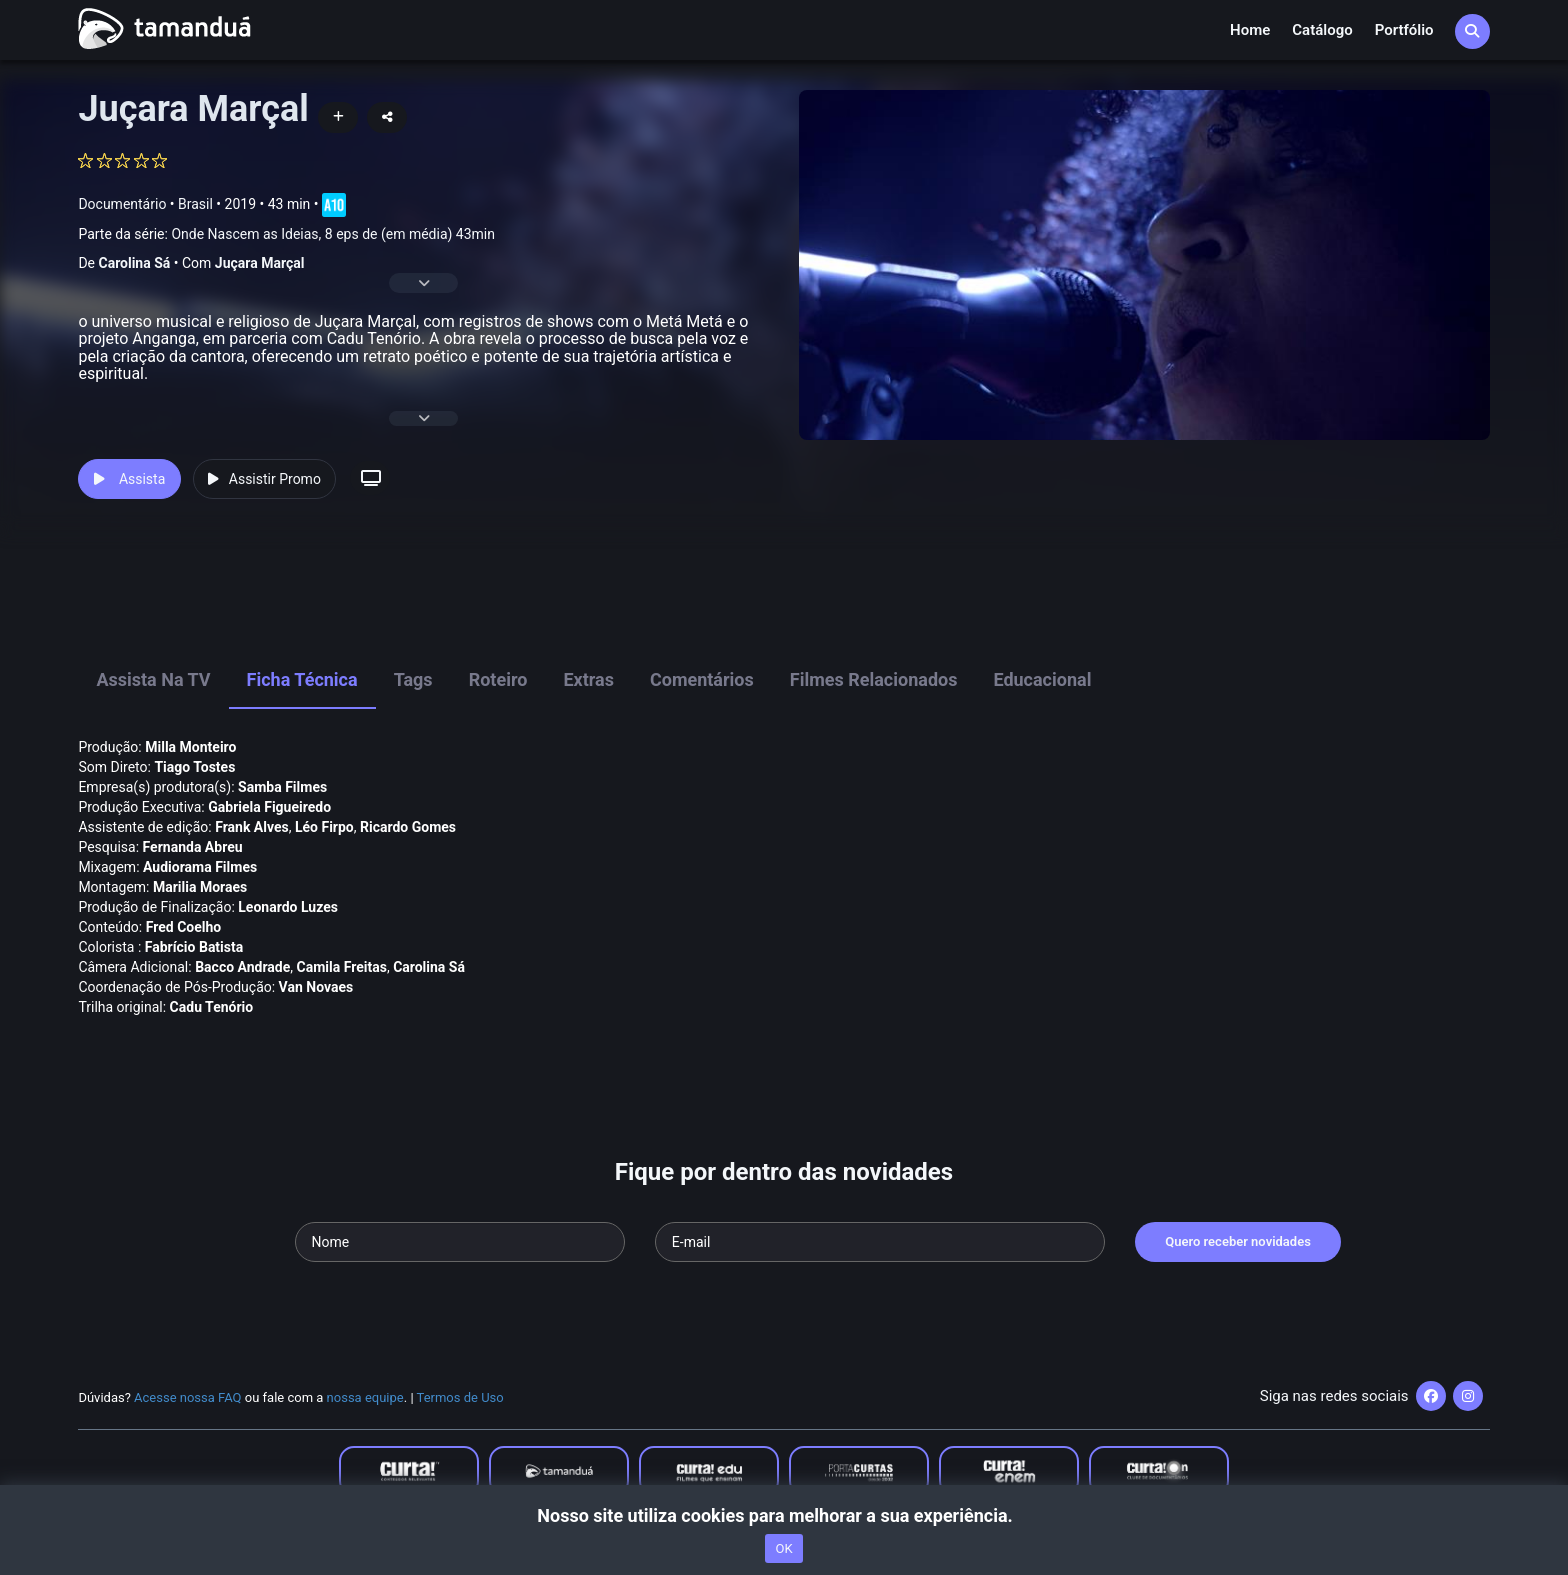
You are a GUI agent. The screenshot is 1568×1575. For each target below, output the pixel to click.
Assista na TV (153, 679)
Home (1250, 30)
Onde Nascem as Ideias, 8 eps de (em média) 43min (333, 234)
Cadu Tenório (212, 1007)
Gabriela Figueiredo (269, 807)
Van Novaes (316, 987)
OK (783, 1548)
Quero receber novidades (1238, 1241)
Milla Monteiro (190, 747)
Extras (588, 679)
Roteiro (498, 679)
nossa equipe (365, 1397)
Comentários (702, 679)
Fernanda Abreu (193, 847)
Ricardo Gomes (408, 827)
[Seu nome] (460, 1242)
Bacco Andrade (242, 967)
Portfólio (1404, 30)
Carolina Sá (134, 263)
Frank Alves (252, 827)
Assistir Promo (264, 479)
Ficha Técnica (302, 679)
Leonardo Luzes (288, 907)
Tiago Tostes (194, 767)
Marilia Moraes (200, 887)
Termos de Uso (460, 1397)
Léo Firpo (324, 827)
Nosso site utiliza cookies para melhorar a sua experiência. (783, 1515)
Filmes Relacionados (874, 679)
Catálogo (1322, 30)
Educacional (1042, 679)
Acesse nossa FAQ (188, 1397)
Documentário (122, 204)
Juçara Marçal (260, 263)
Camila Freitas (342, 967)
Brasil (195, 204)
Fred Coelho (184, 927)
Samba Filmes (282, 787)
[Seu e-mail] (880, 1242)
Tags (413, 679)
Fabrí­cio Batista (194, 947)
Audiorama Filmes (200, 867)
